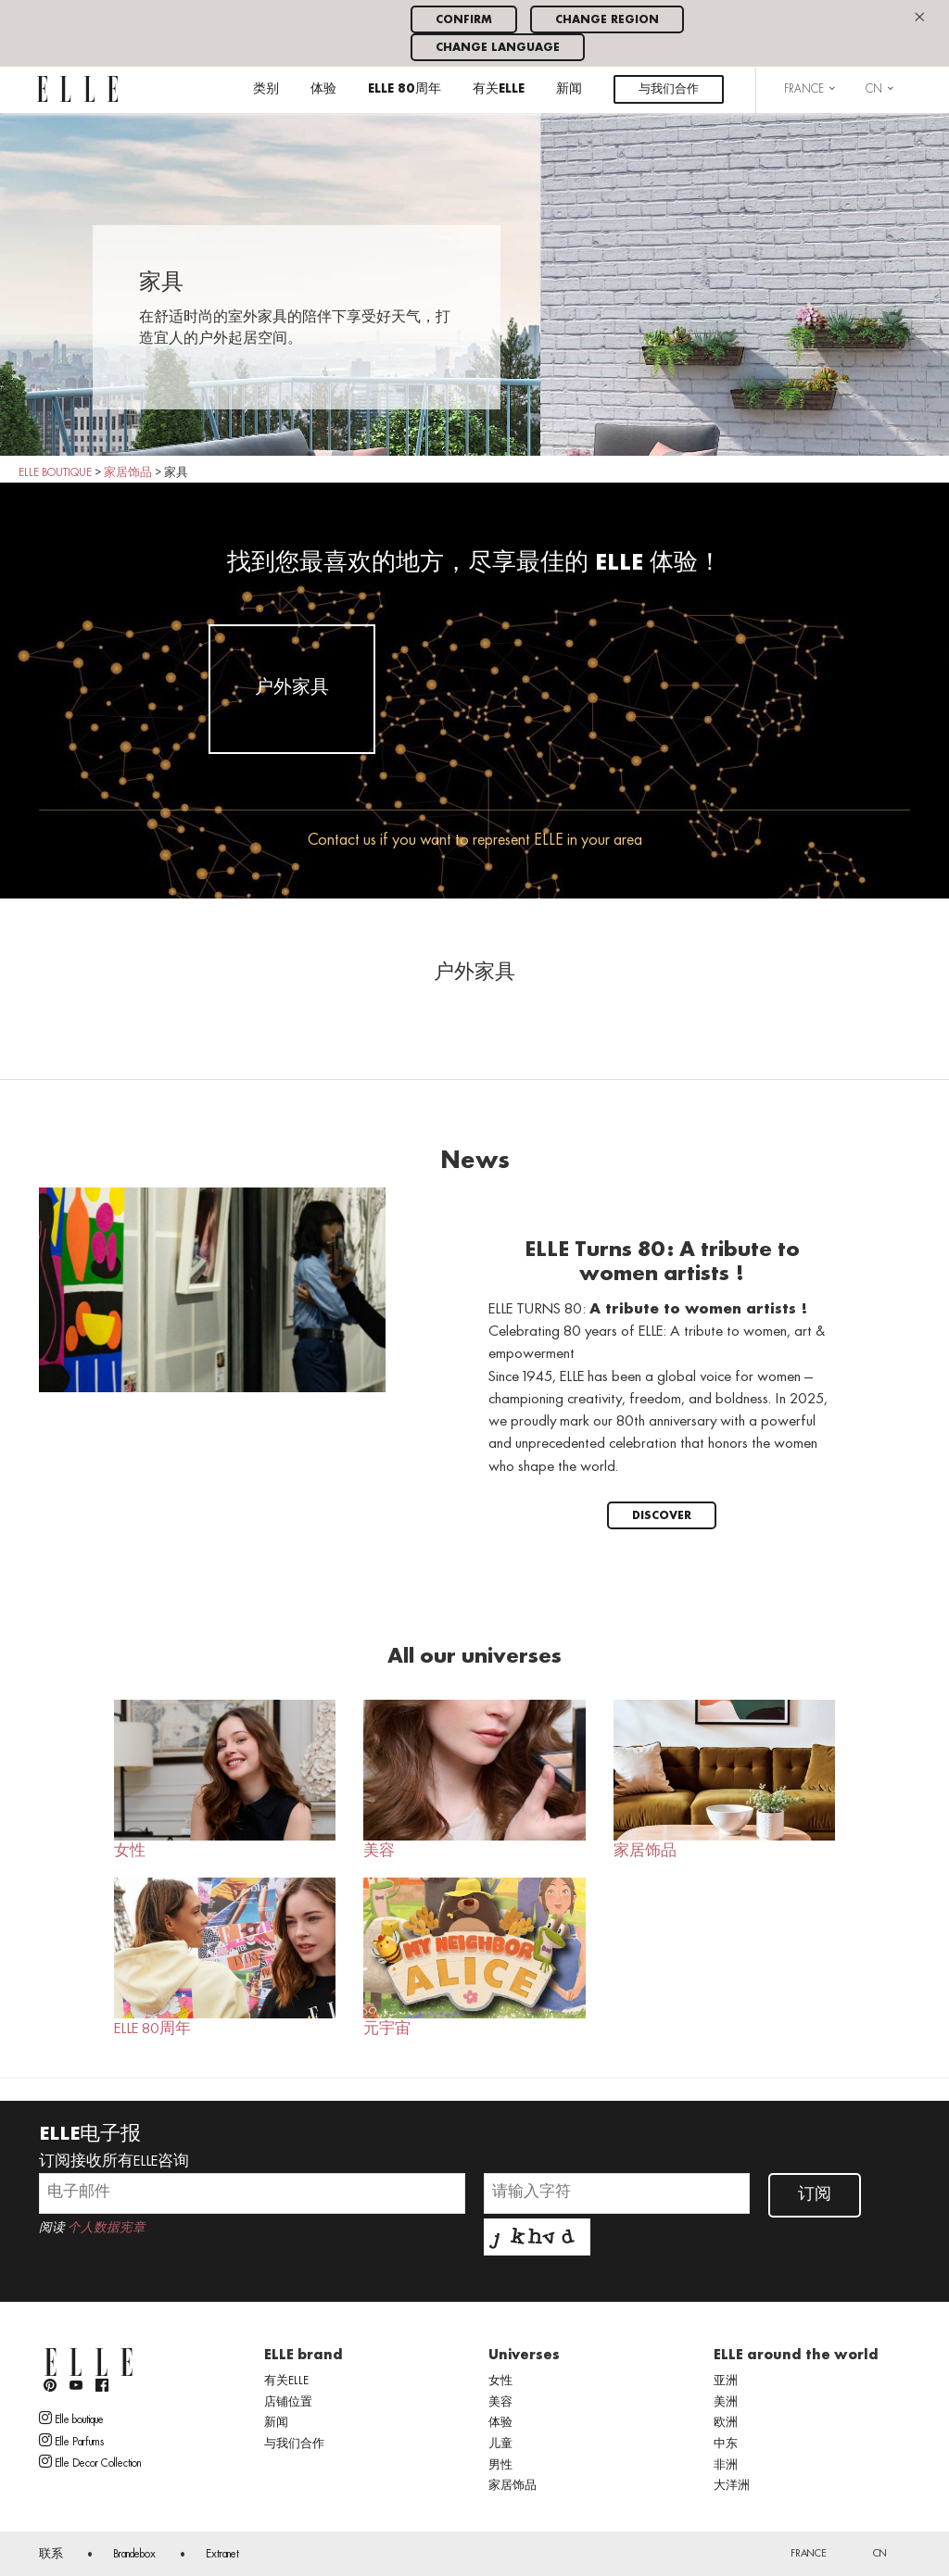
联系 (51, 2554)
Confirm (464, 20)
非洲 (726, 2465)
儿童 (500, 2444)
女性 (224, 1780)
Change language (498, 48)
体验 (323, 89)
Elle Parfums (71, 2440)
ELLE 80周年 (404, 89)
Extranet (222, 2554)
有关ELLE (499, 89)
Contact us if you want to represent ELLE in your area (475, 840)
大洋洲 (732, 2486)
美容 (474, 1780)
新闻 (569, 89)
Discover (661, 1516)
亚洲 (726, 2381)
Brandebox (134, 2554)
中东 (726, 2444)
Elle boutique (71, 2418)
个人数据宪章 (107, 2228)
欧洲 (726, 2423)
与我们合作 (669, 89)
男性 (500, 2465)
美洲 (726, 2402)
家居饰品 (724, 1780)
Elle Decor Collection (90, 2462)
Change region (607, 20)
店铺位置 (288, 2402)
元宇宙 (474, 1958)
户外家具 (292, 688)
